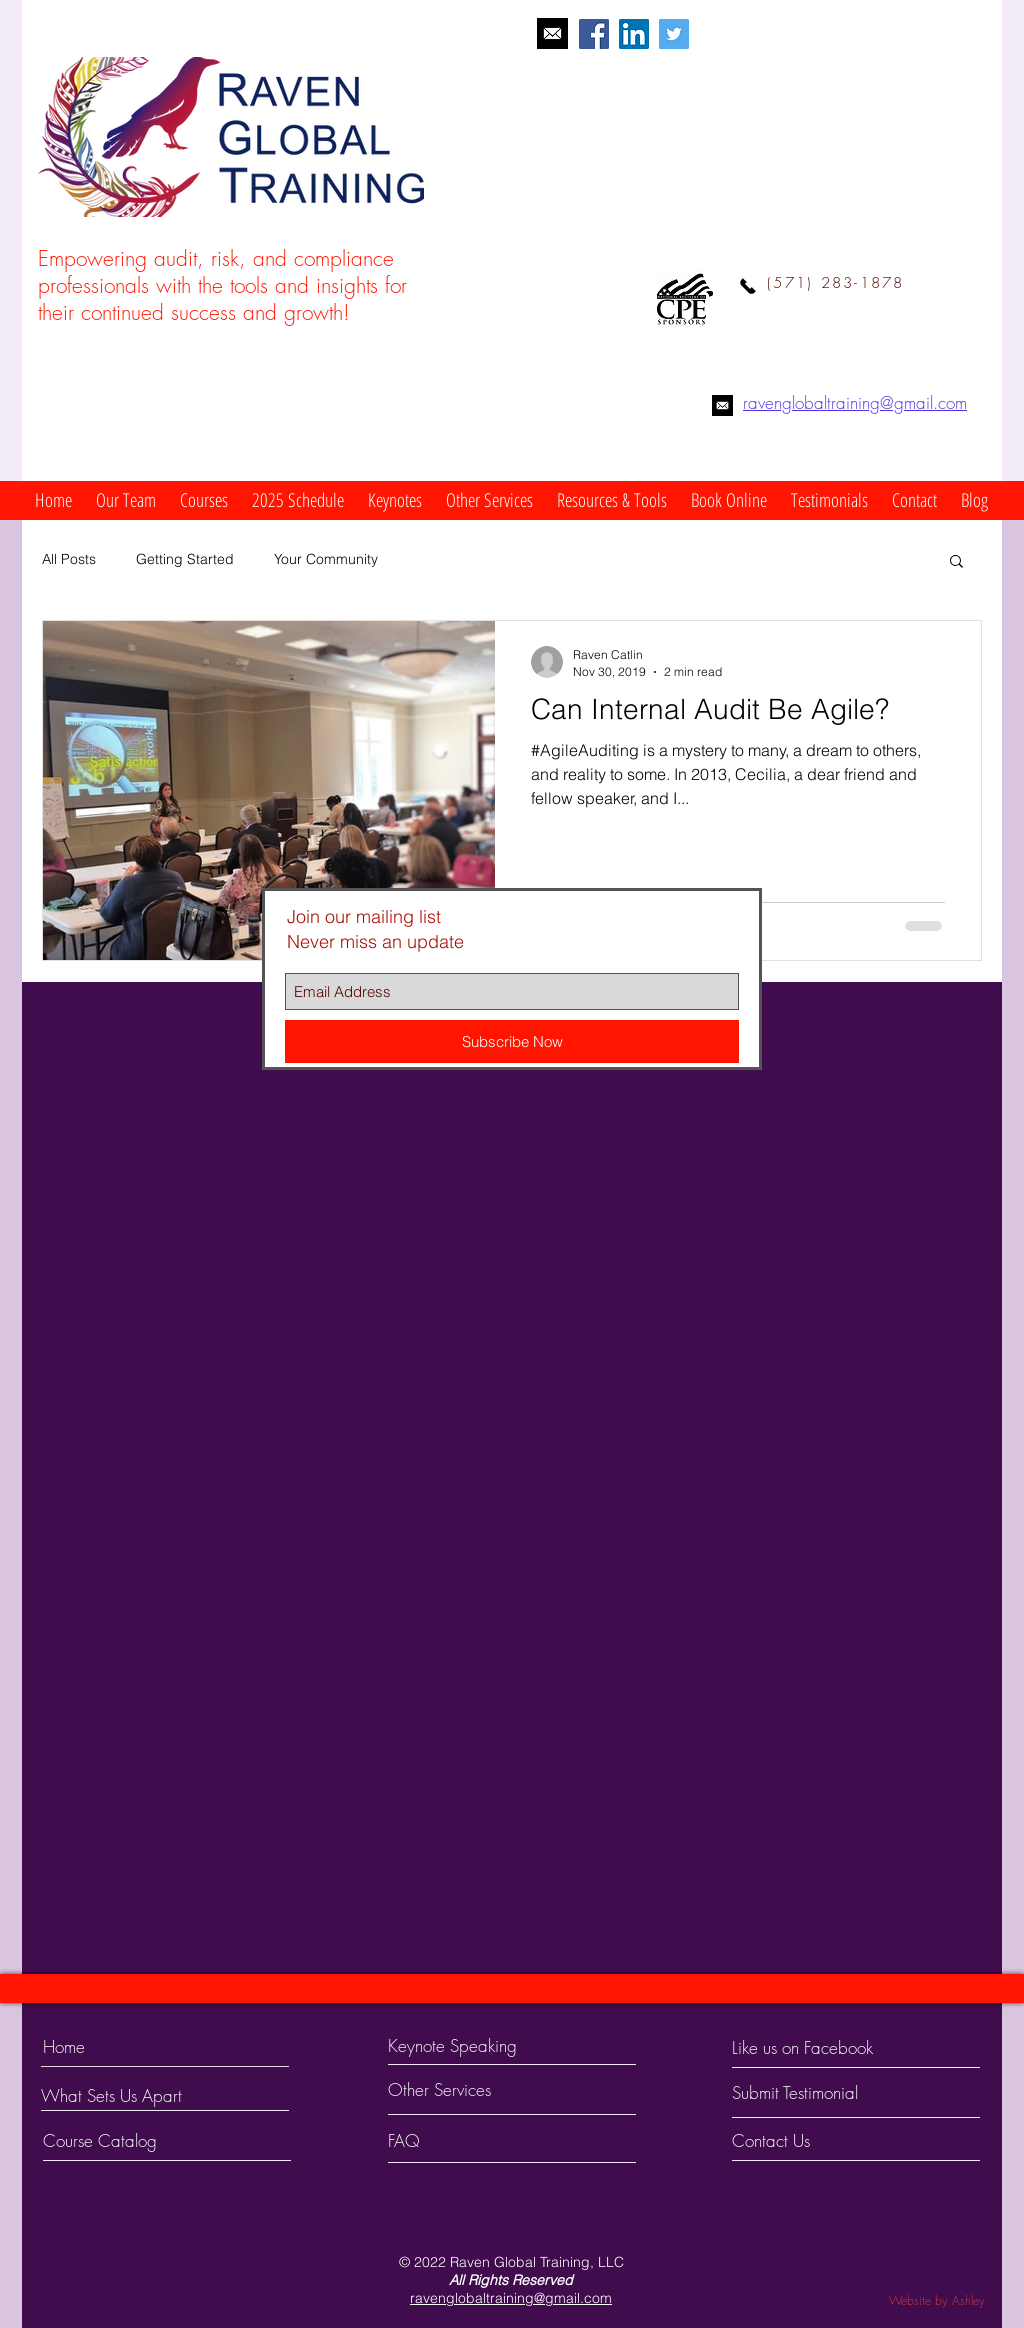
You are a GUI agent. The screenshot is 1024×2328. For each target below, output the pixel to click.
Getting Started (185, 559)
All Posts (69, 559)
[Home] (129, 2047)
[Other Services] (475, 2090)
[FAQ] (445, 2141)
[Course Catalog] (118, 2141)
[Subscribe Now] (512, 1041)
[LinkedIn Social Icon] (634, 34)
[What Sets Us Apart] (138, 2096)
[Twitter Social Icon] (674, 34)
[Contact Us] (807, 2141)
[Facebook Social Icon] (594, 34)
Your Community (326, 559)
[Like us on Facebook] (821, 2048)
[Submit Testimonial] (817, 2093)
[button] (126, 500)
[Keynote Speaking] (485, 2046)
